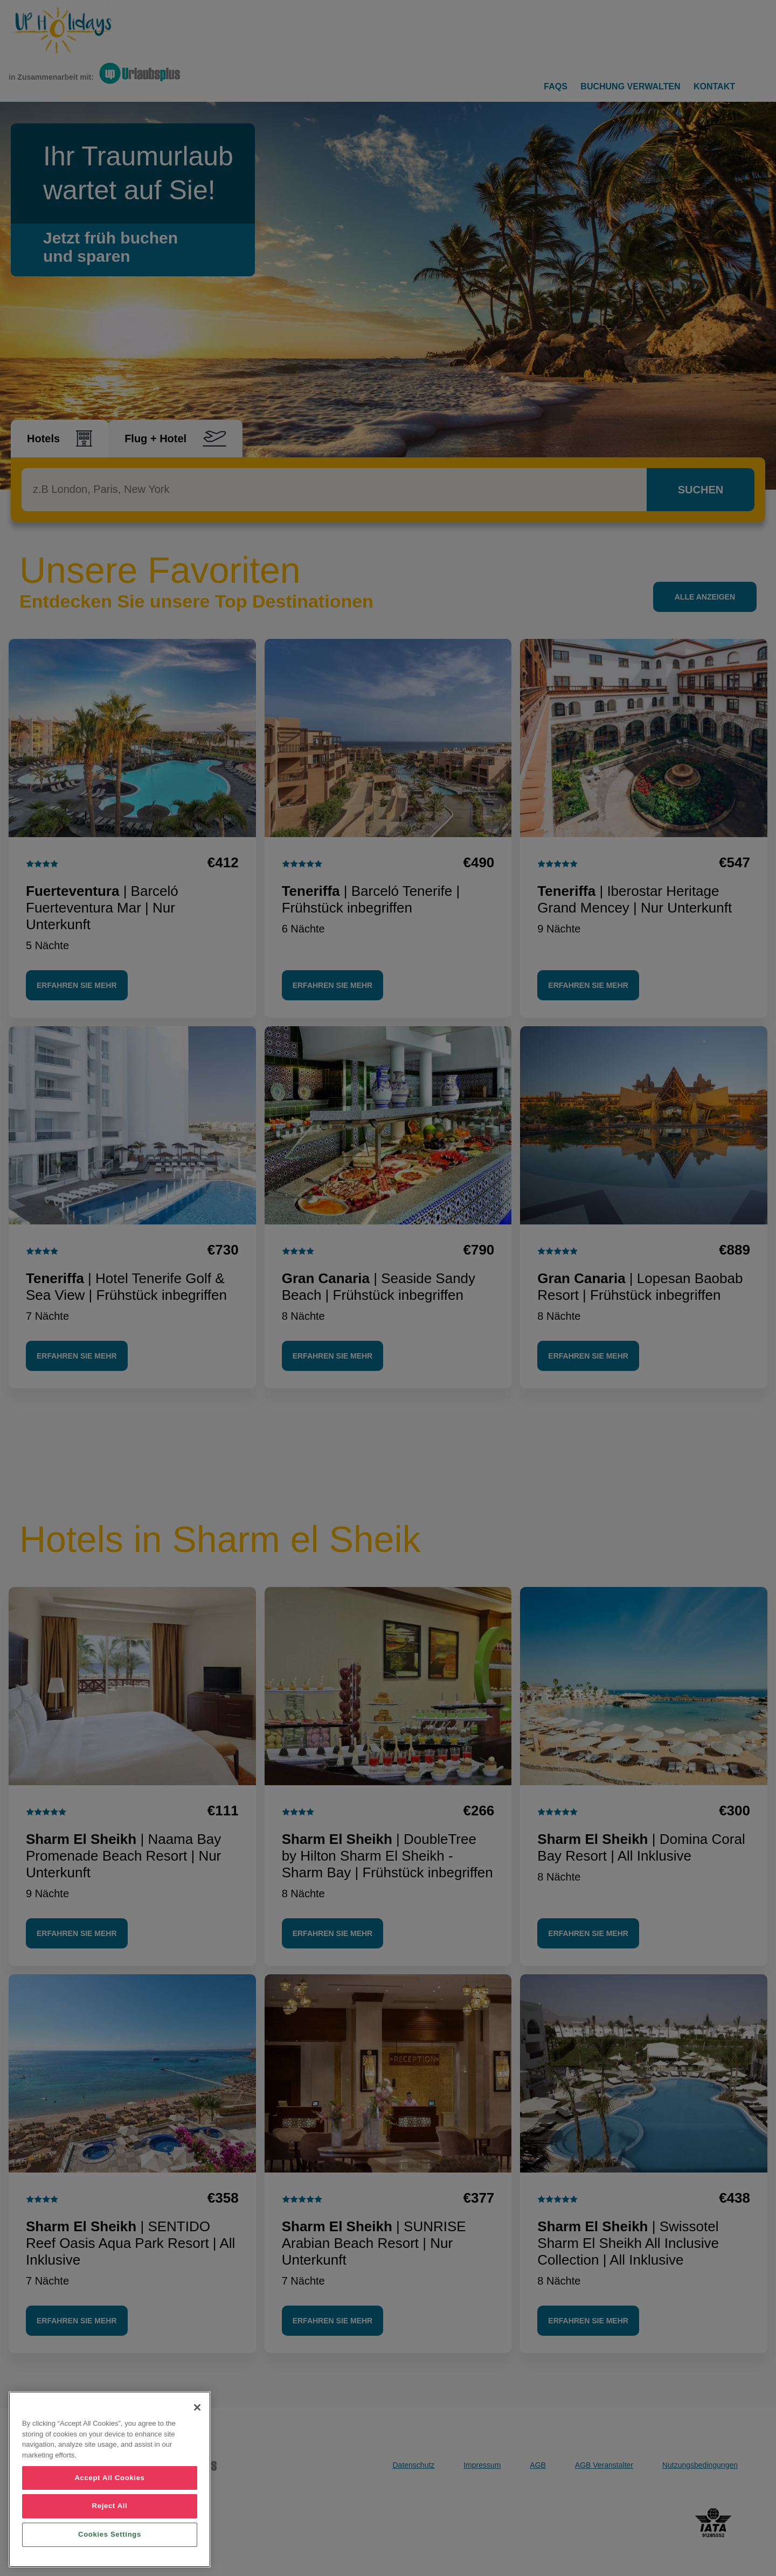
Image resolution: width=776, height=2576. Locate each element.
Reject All (110, 2506)
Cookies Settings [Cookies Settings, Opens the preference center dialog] (109, 2534)
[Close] (197, 2407)
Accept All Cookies (109, 2478)
